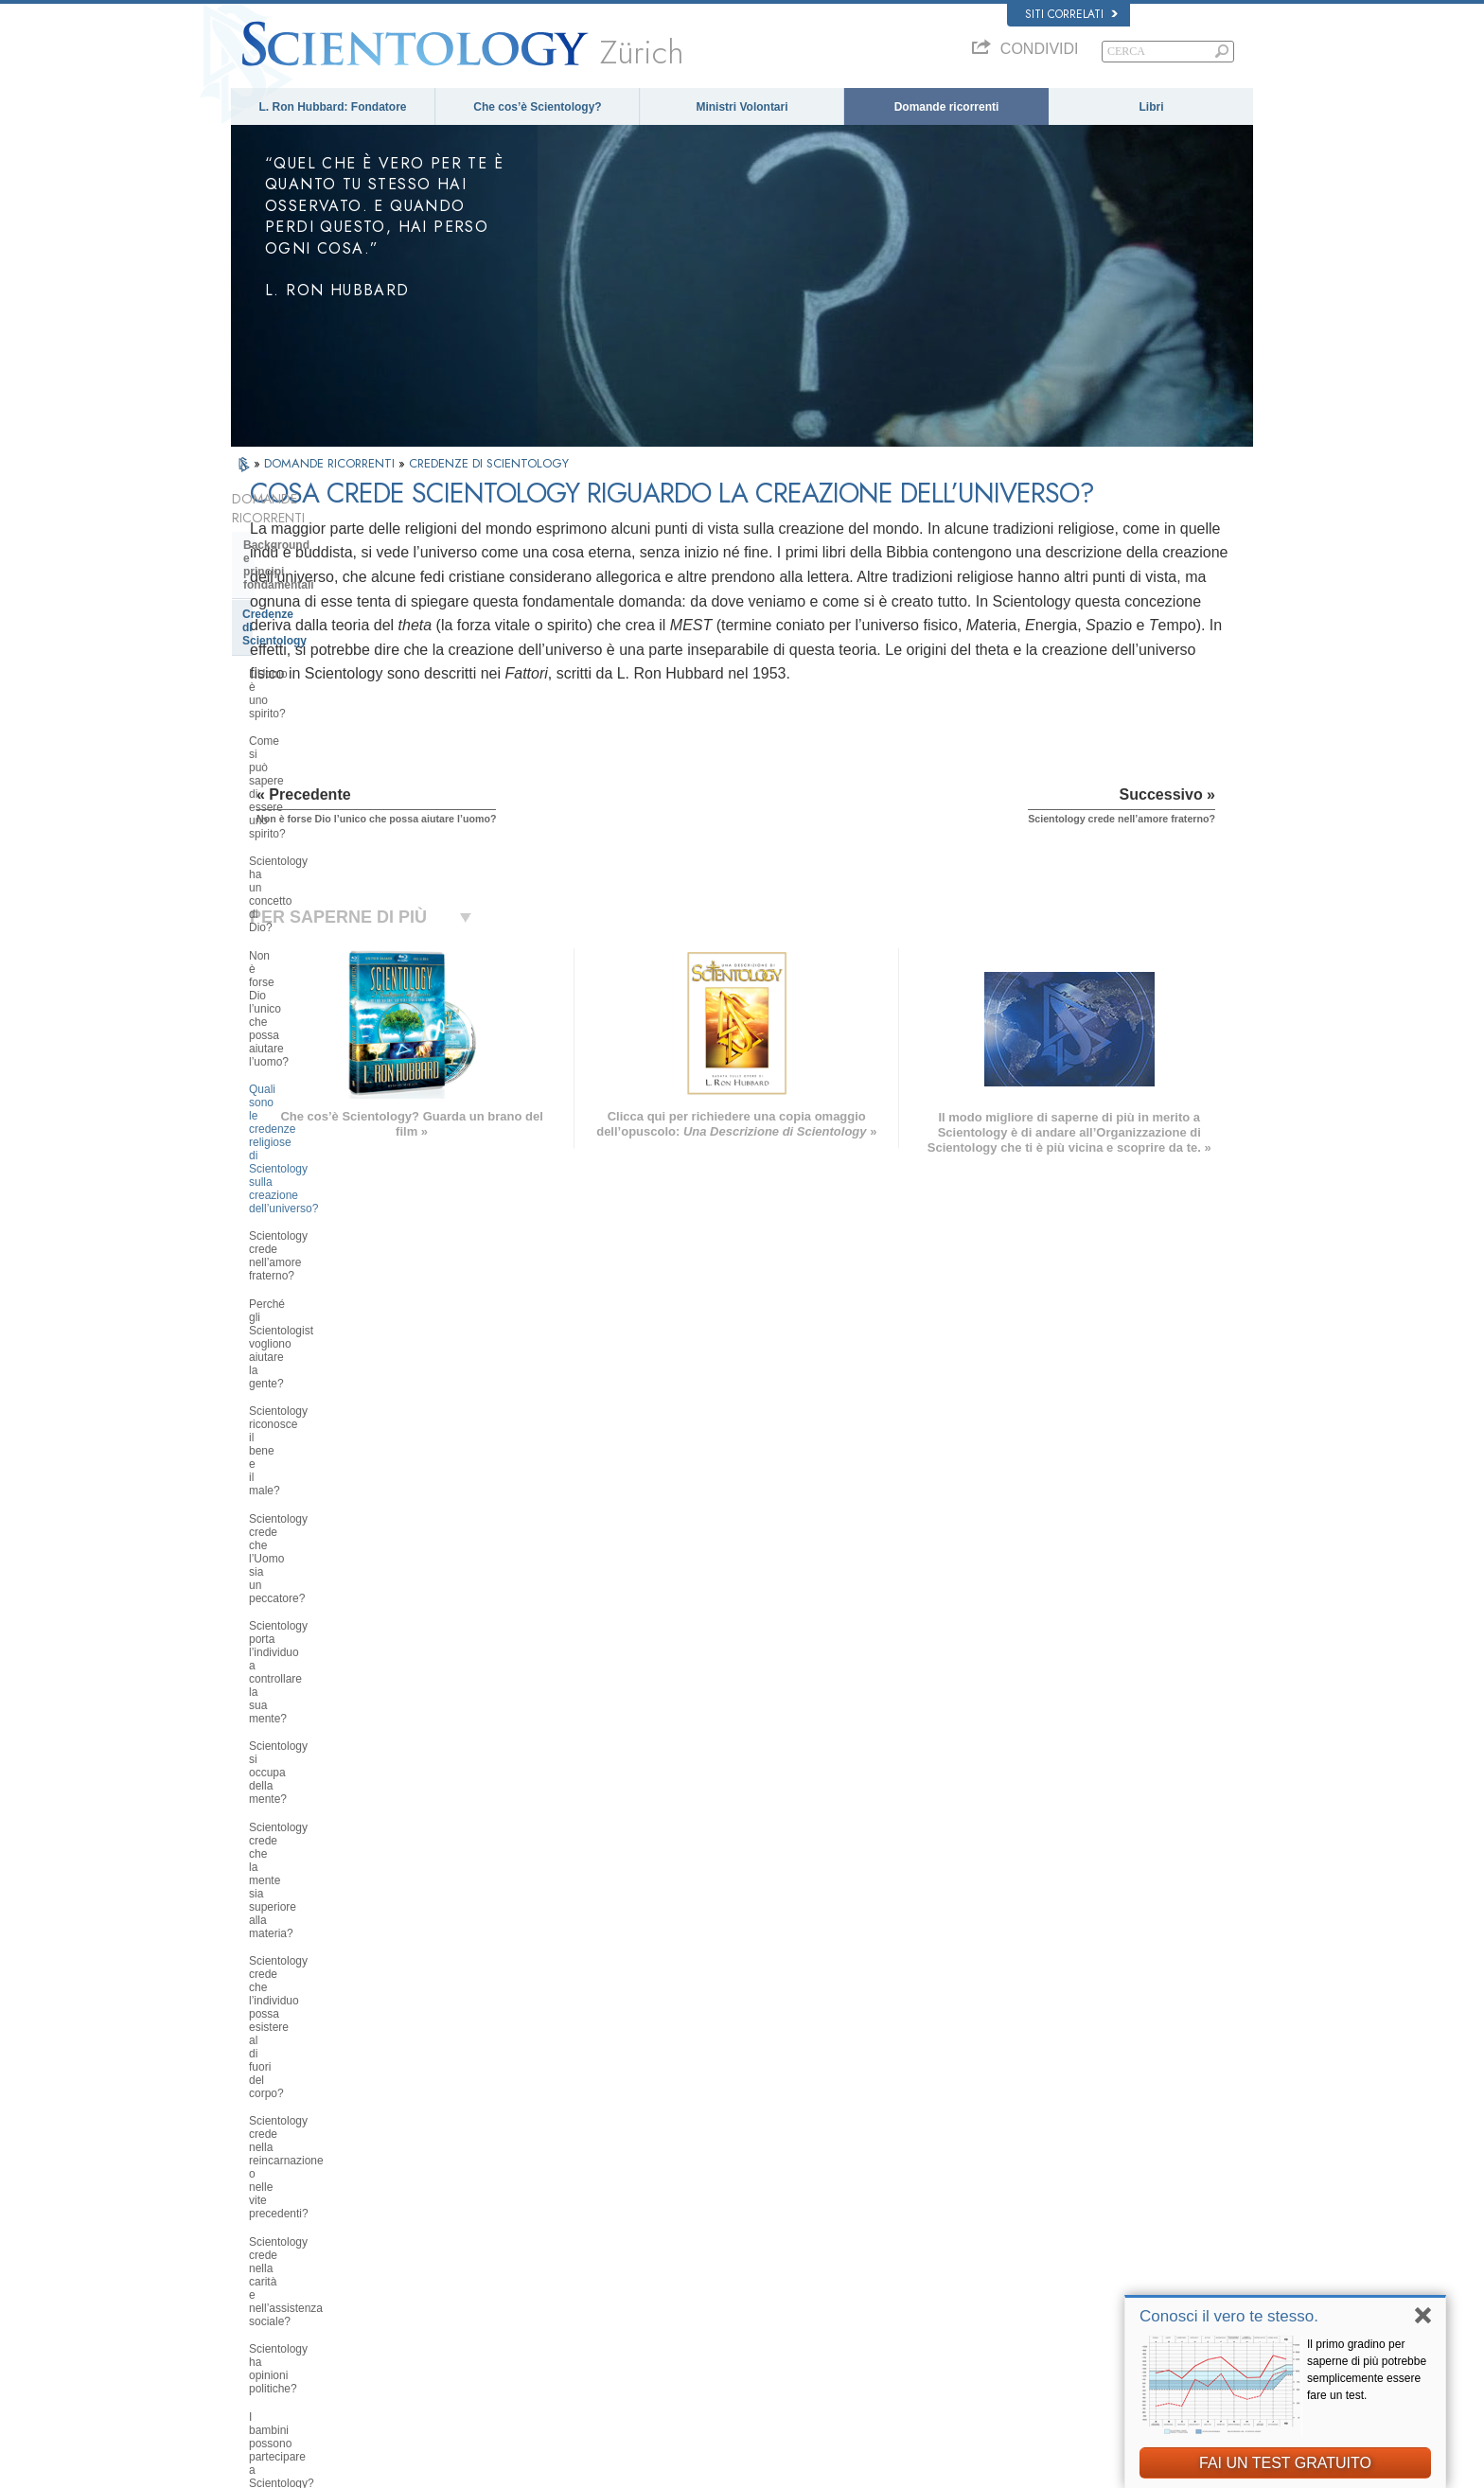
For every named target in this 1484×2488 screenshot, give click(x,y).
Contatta (718, 2297)
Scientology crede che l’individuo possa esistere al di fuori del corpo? (338, 1074)
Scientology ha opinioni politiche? (332, 1203)
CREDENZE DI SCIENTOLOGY (489, 463)
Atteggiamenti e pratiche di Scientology (316, 1760)
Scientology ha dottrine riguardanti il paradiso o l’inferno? (335, 1362)
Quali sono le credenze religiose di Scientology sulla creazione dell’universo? (335, 752)
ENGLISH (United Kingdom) (305, 2183)
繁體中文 (261, 2297)
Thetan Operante (288, 1667)
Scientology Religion (1020, 2206)
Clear (257, 1638)
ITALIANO (473, 2274)
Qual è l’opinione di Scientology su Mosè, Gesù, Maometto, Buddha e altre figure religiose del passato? (335, 1409)
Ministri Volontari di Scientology (1045, 2260)
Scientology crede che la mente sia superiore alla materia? (337, 1033)
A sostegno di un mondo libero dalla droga (1070, 2333)
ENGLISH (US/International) (305, 2165)
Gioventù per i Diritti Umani (1035, 2369)
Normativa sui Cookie (1015, 2468)
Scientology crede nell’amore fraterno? (322, 799)
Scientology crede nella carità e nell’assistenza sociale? (328, 1169)
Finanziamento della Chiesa (317, 1952)
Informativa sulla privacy (900, 2468)
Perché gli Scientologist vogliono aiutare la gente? (331, 841)
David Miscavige (1011, 2224)
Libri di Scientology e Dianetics (327, 1525)
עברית (257, 2240)
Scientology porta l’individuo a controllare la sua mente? (324, 964)
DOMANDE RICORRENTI (331, 463)
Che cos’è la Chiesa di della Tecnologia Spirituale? (317, 1917)
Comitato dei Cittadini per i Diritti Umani (1064, 2388)
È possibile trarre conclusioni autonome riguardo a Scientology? (335, 1320)
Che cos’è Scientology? (537, 107)
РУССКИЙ (265, 2279)
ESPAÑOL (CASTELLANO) (513, 2238)
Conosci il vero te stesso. (1229, 2316)
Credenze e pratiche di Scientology (779, 2169)
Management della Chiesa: (314, 1853)
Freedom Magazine (1018, 2297)
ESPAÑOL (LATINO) (497, 2220)
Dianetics (994, 2169)
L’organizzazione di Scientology (329, 1824)
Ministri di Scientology (303, 1696)
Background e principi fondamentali (303, 533)
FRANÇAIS (266, 2220)
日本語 (256, 2260)
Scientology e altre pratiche (317, 1795)
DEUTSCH (265, 2333)
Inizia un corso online (1021, 2242)
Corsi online (725, 2260)
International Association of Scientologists (1068, 2279)
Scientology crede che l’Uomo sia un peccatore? (332, 923)
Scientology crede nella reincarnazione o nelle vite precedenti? (314, 1121)
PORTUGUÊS (483, 2293)
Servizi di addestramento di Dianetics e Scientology (317, 1561)
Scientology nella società (311, 1980)
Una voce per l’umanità (751, 2187)
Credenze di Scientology (308, 568)
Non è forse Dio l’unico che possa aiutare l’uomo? (333, 705)
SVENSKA (475, 2201)
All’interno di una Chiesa (310, 1724)
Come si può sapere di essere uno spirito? (335, 636)
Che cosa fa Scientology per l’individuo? (319, 1490)
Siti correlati (1071, 14)
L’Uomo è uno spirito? (304, 602)
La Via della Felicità (1018, 2314)
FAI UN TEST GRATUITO (1285, 2463)
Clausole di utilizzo (1116, 2468)
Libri (1152, 107)
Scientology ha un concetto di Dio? (336, 670)
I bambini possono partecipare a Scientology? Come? (330, 1239)
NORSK (468, 2183)
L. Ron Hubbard (735, 2151)
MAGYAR (472, 2165)
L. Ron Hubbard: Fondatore (333, 107)
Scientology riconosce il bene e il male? (331, 882)
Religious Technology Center (321, 1881)
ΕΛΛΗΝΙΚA (477, 2256)
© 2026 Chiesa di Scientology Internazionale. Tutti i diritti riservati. (382, 2468)
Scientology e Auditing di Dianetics (311, 1603)
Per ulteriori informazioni (754, 2279)
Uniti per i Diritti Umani (1024, 2351)
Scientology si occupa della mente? (338, 998)
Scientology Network (1020, 2187)
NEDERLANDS (275, 2314)
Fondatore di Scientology (311, 1454)
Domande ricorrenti (946, 107)
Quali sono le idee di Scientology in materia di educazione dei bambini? (338, 1279)
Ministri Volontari (741, 107)
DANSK (258, 2201)
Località (716, 2314)
